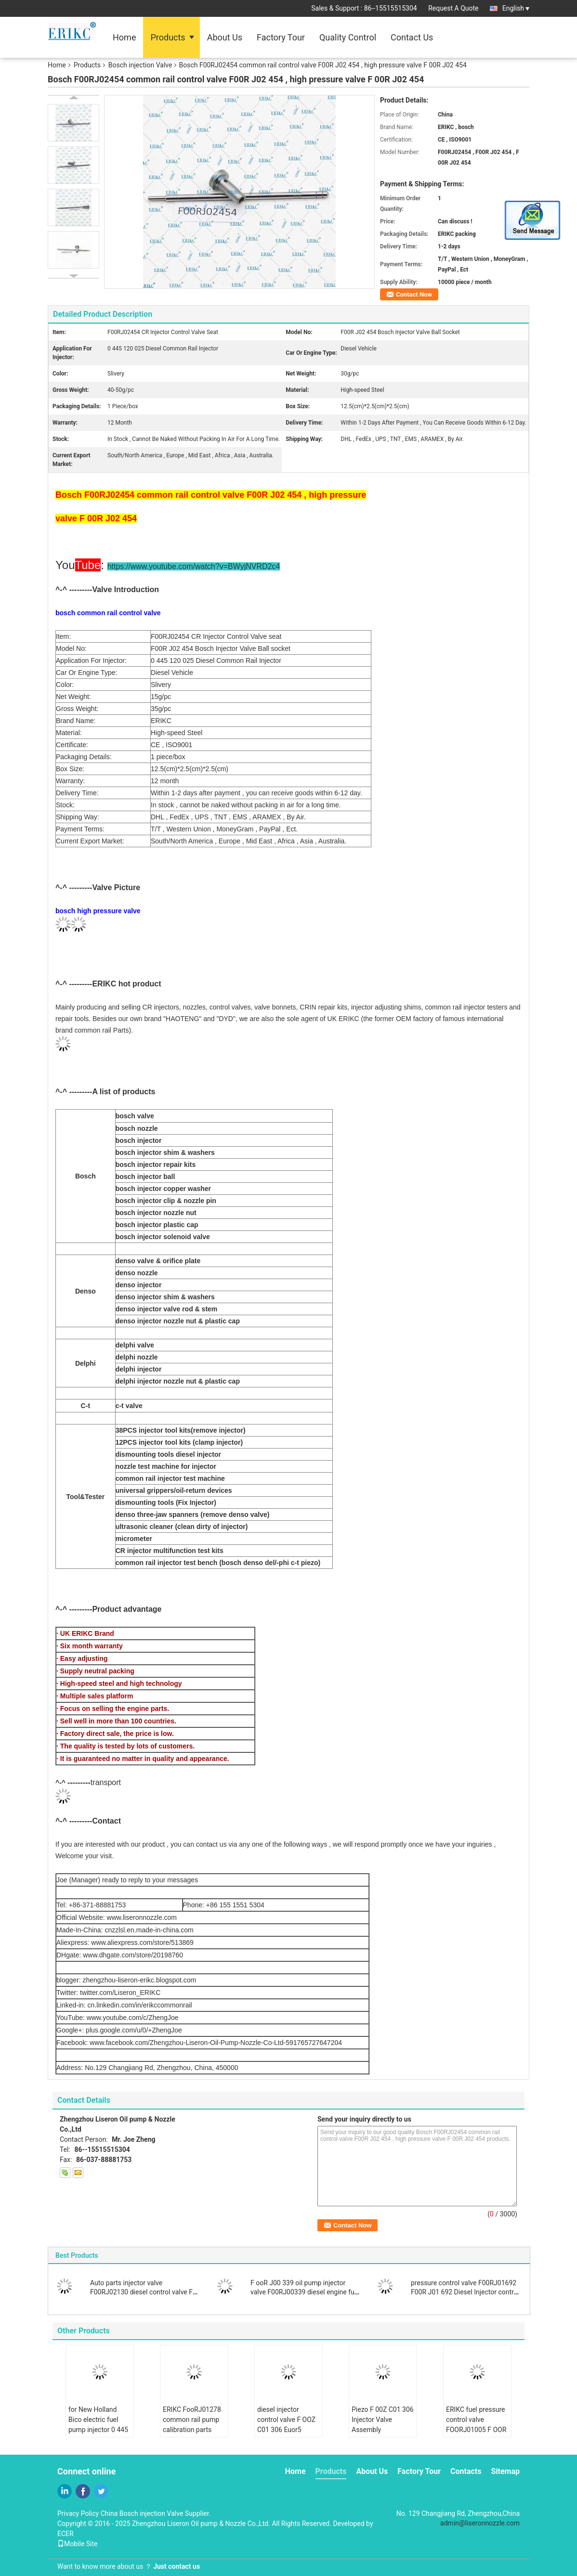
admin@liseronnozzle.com (480, 2523)
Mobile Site (77, 2544)
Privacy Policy (78, 2513)
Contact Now (414, 294)
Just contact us (176, 2566)
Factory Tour (281, 37)
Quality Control (347, 37)
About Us (224, 37)
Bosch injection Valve (140, 65)
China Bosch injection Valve (142, 2513)
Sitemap (505, 2471)
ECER (65, 2533)
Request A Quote (453, 8)
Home (124, 37)
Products (167, 37)
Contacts (465, 2471)
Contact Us (412, 37)
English (515, 8)
